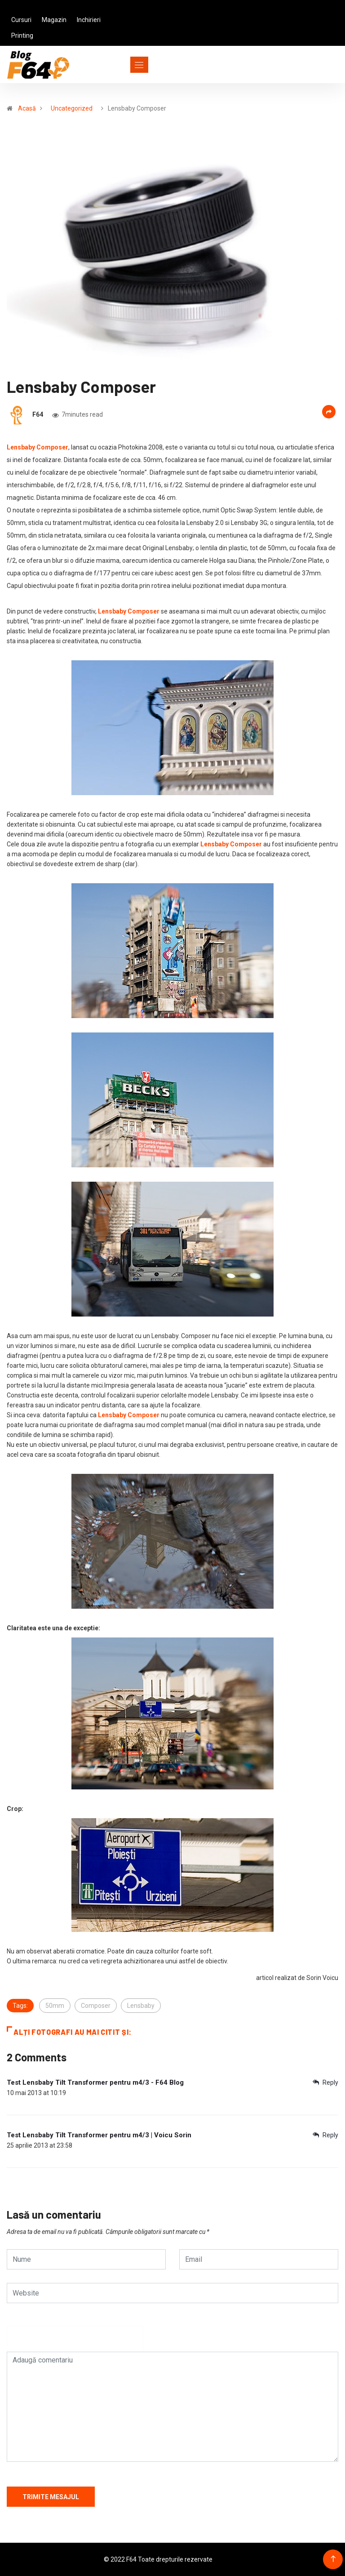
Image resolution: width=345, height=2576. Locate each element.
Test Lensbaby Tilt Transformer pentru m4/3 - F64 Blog (95, 2082)
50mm (54, 2005)
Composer (96, 2005)
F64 (37, 414)
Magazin (54, 19)
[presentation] (75, 2343)
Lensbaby (141, 2005)
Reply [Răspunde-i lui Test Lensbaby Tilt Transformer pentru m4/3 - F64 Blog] (325, 2082)
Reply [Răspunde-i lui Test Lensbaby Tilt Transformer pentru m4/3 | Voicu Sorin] (325, 2135)
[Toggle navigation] (123, 65)
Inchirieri (89, 19)
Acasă (27, 108)
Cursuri (21, 19)
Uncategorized (72, 108)
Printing (22, 35)
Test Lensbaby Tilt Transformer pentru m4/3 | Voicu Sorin (99, 2135)
